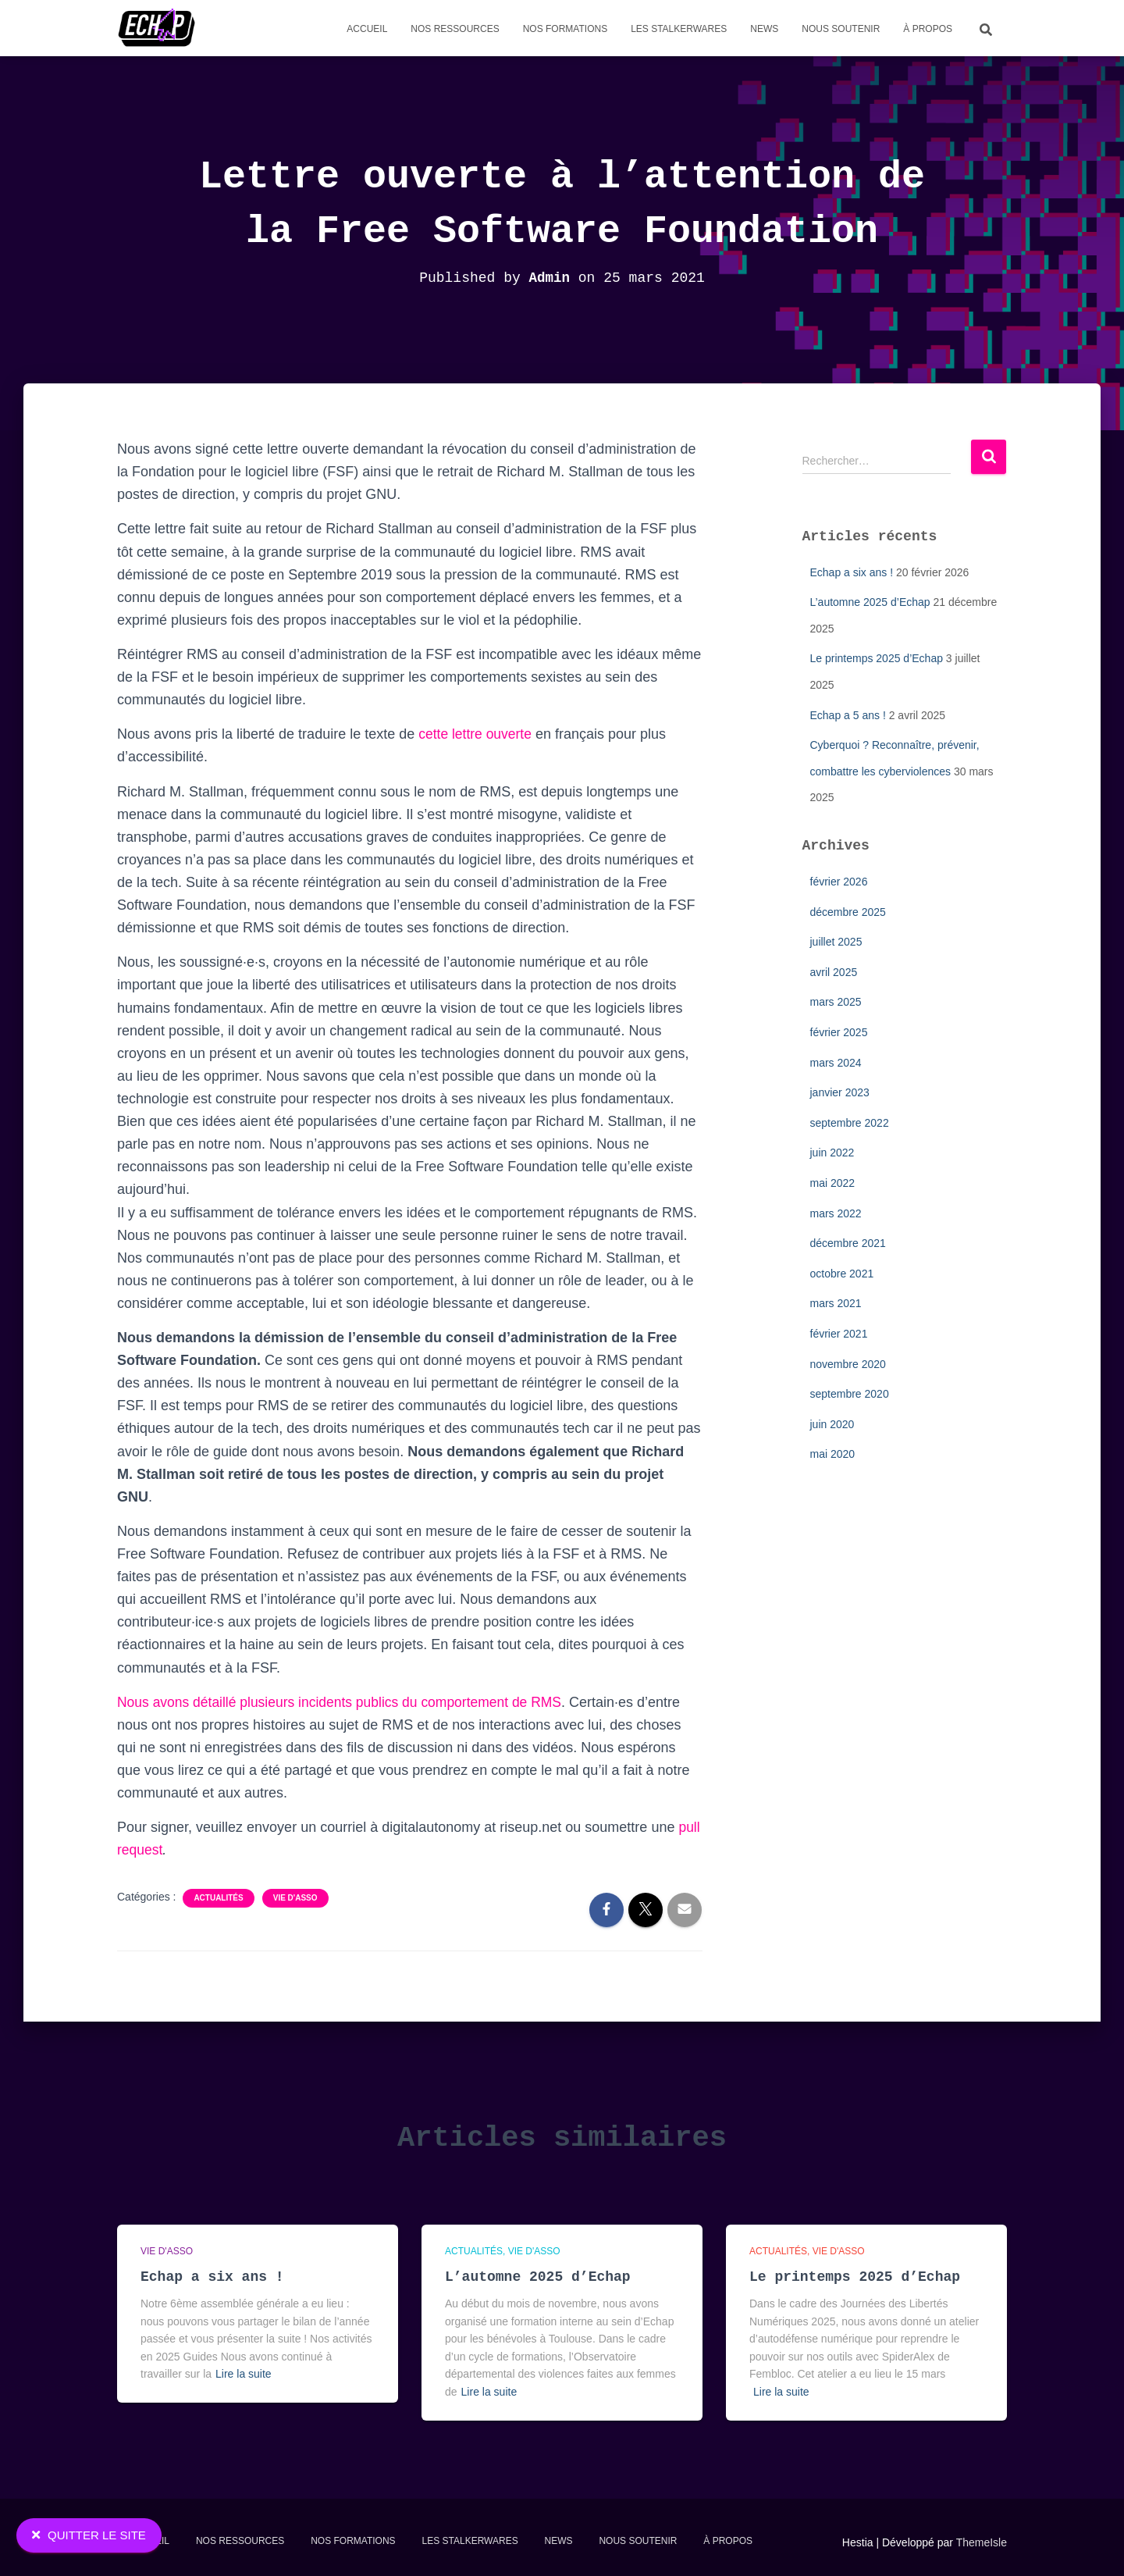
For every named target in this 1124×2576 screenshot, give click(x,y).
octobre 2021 (842, 1273)
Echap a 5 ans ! (848, 715)
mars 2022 (836, 1213)
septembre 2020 (849, 1394)
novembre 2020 (848, 1364)
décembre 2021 (848, 1243)
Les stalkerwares (679, 28)
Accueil (367, 28)
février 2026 (839, 881)
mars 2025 (836, 1002)
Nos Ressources (455, 28)
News (764, 28)
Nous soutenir (841, 28)
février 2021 (839, 1333)
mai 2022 (832, 1183)
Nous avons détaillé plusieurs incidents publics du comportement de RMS (345, 1702)
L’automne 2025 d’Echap (870, 602)
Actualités (218, 1898)
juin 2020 (832, 1424)
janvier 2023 (840, 1092)
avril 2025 (834, 972)
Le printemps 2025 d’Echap (876, 658)
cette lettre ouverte (476, 734)
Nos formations (565, 28)
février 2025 (839, 1032)
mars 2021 (836, 1303)
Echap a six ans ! (852, 572)
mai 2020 (832, 1454)
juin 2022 (832, 1152)
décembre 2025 (848, 912)
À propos (927, 28)
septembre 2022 (849, 1123)
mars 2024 (836, 1062)
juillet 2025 (836, 941)
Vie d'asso (295, 1898)
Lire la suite (243, 2374)
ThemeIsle (981, 2542)
